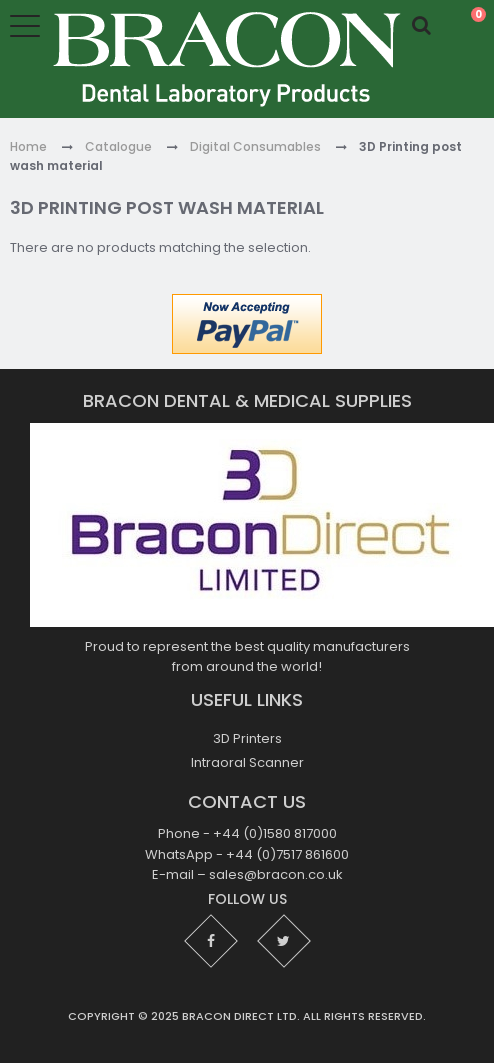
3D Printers (247, 738)
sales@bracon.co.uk (276, 874)
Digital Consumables (255, 146)
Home (28, 146)
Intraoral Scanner (247, 762)
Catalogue (118, 146)
